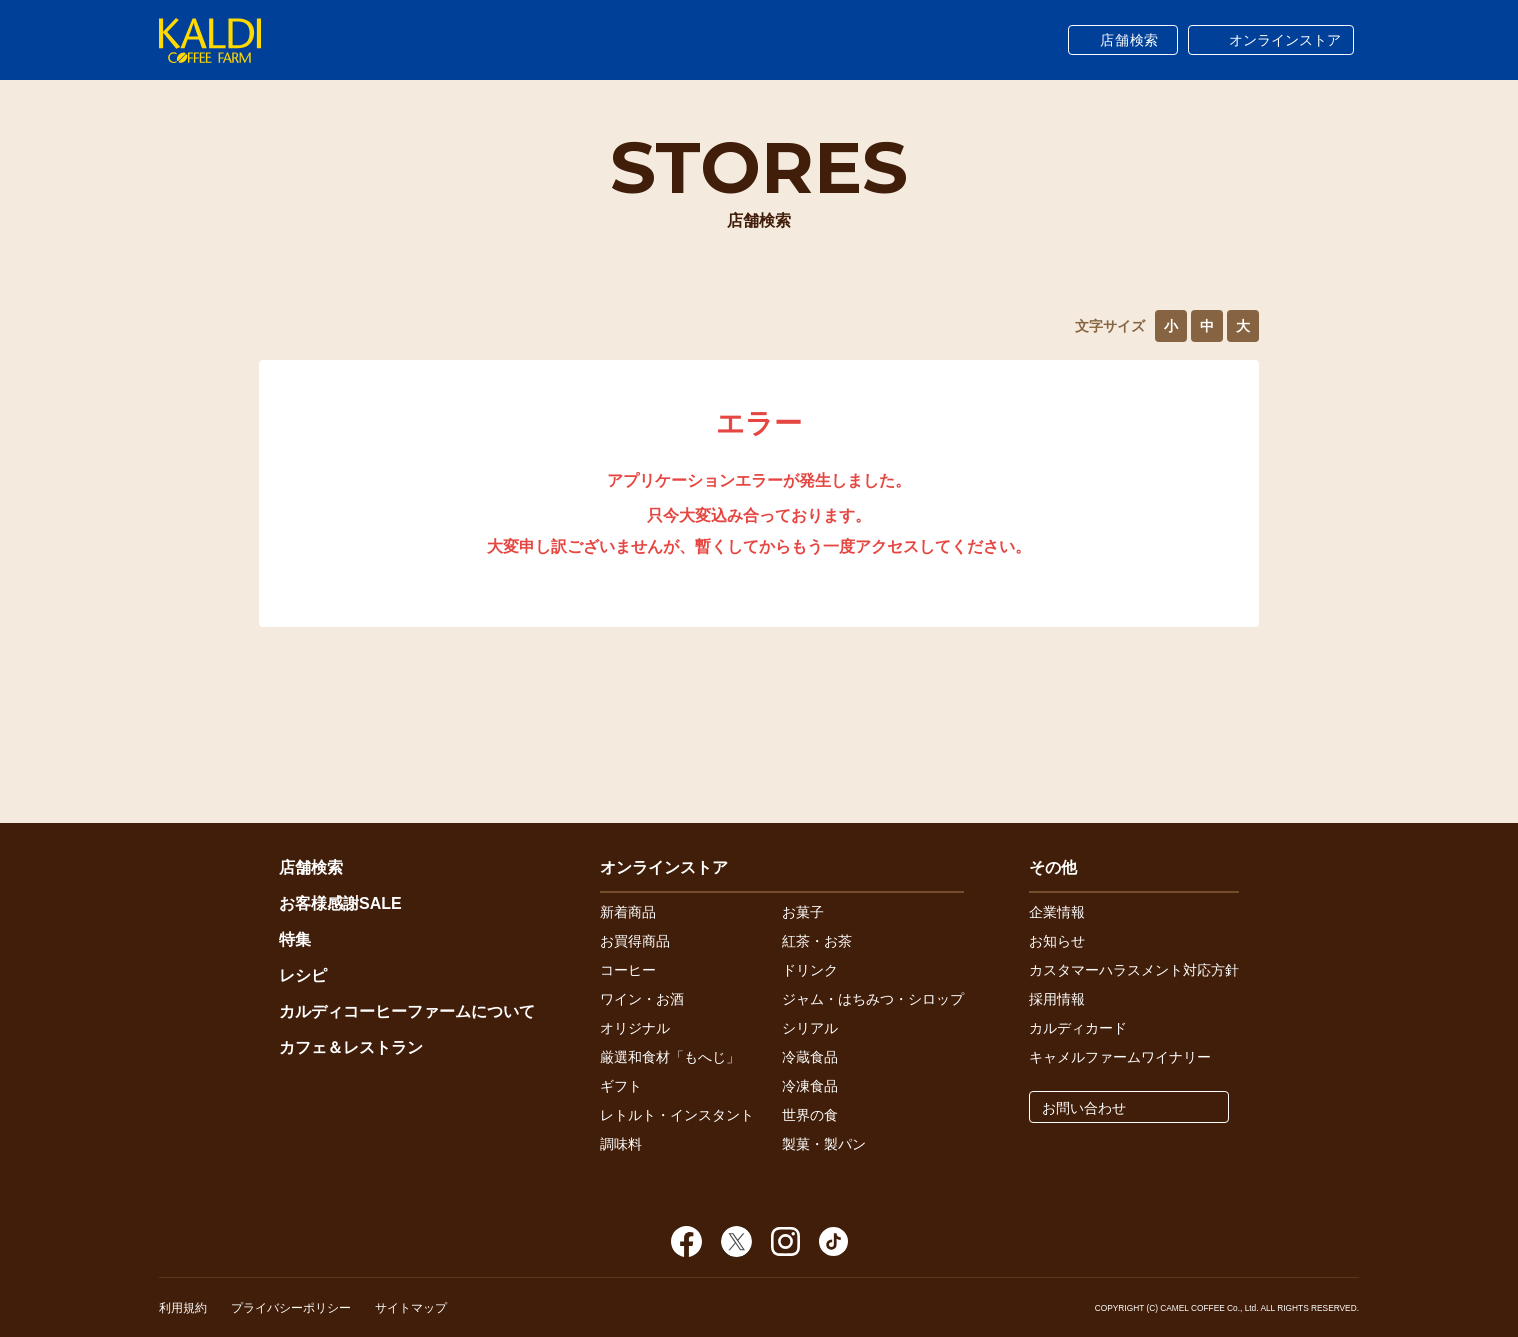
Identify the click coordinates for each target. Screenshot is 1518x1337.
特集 (295, 939)
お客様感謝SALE (340, 903)
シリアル (810, 1028)
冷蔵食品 (810, 1057)
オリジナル (635, 1028)
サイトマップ (411, 1308)
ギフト (621, 1086)
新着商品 (628, 912)
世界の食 (810, 1115)
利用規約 (183, 1308)
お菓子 (803, 912)
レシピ (303, 975)
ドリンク (810, 970)
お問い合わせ (1084, 1108)
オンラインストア (1285, 40)
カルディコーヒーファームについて (407, 1011)
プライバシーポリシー (291, 1308)
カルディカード (1078, 1028)
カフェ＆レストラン (351, 1047)
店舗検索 (1129, 40)
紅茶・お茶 (817, 941)
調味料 (621, 1144)
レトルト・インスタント (677, 1115)
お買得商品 (635, 941)
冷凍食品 (810, 1086)
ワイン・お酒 (642, 999)
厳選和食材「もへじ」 (670, 1057)
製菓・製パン (824, 1144)
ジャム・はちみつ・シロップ (873, 999)
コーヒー (628, 970)
